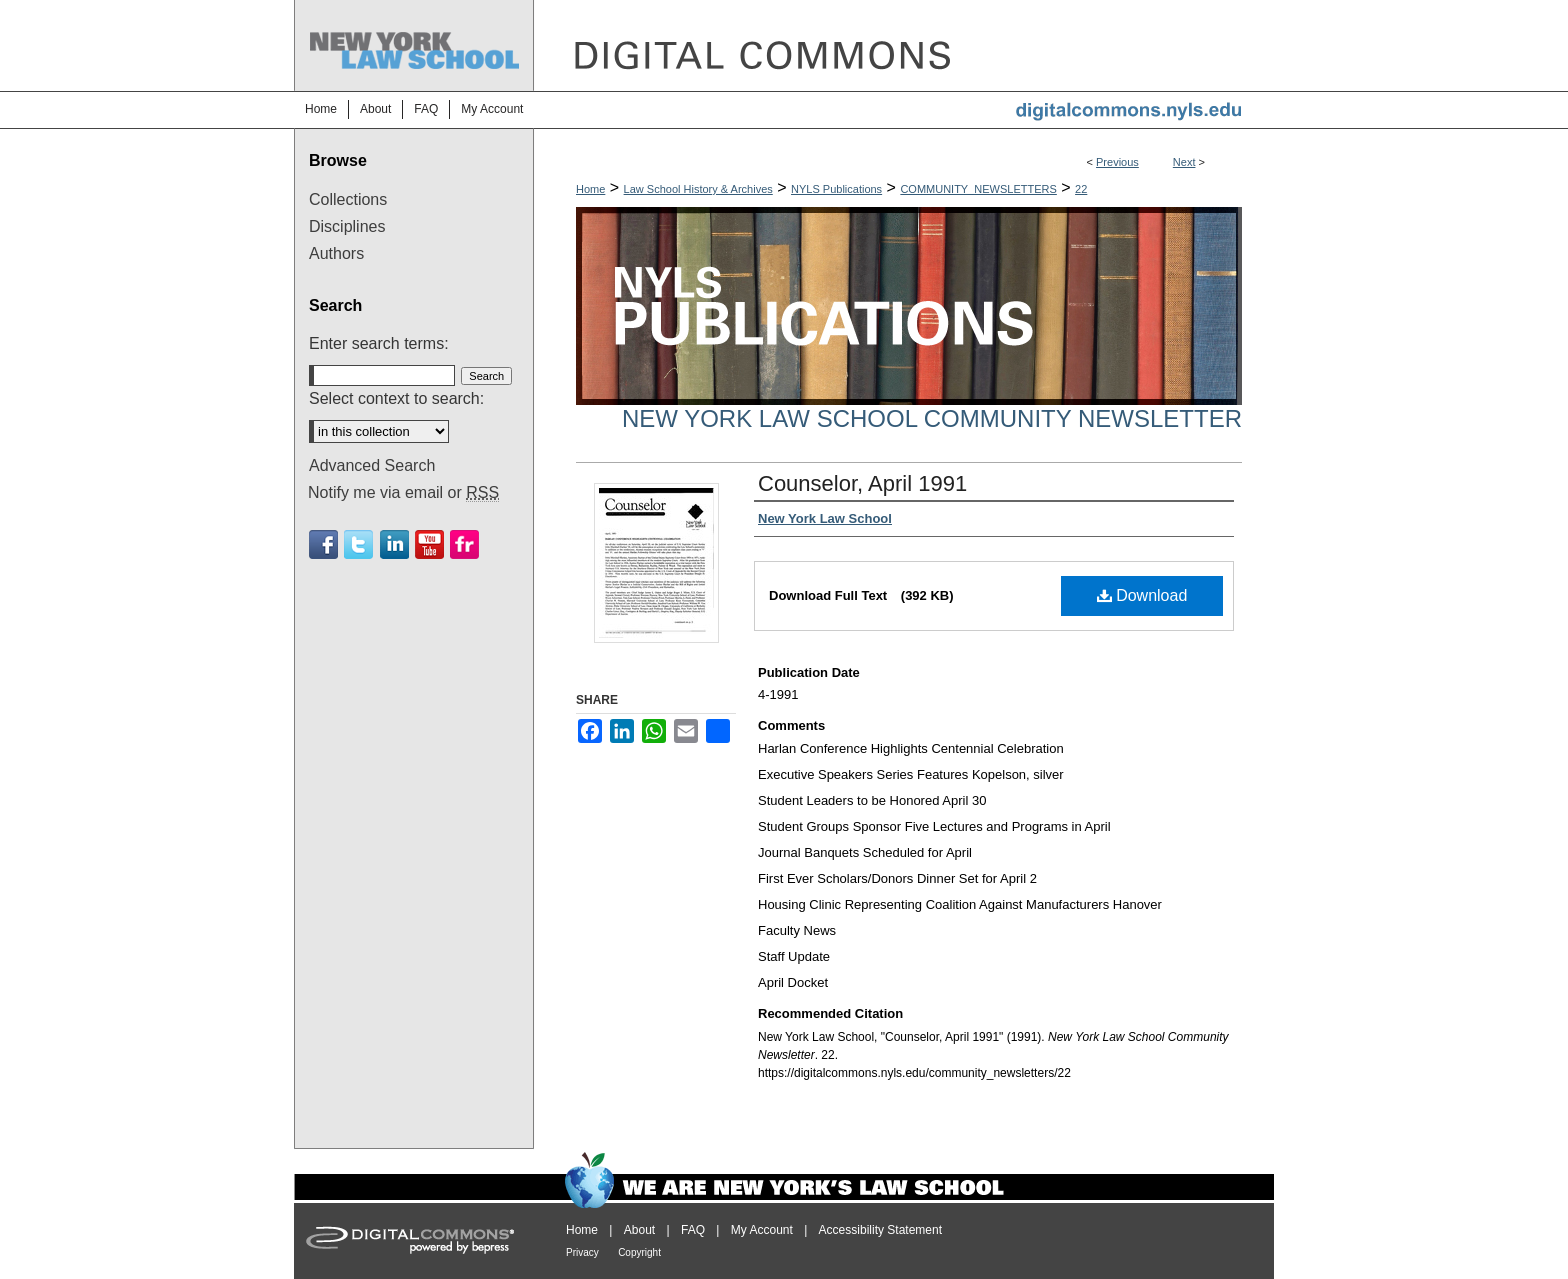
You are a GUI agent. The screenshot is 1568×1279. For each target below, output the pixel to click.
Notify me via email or (403, 493)
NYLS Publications (836, 189)
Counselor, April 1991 (862, 483)
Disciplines (347, 226)
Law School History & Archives (698, 189)
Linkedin (394, 544)
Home (590, 189)
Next (1184, 162)
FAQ (693, 1230)
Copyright (639, 1252)
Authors (336, 253)
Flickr (464, 544)
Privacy (582, 1252)
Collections (348, 199)
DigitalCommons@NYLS (904, 45)
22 (1081, 189)
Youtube (429, 544)
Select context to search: (396, 398)
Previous (1117, 162)
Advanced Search (372, 465)
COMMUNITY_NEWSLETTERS (978, 189)
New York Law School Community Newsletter (932, 418)
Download (1142, 595)
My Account (762, 1230)
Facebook (323, 544)
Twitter (358, 544)
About (639, 1230)
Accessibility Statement (880, 1230)
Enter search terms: (379, 343)
